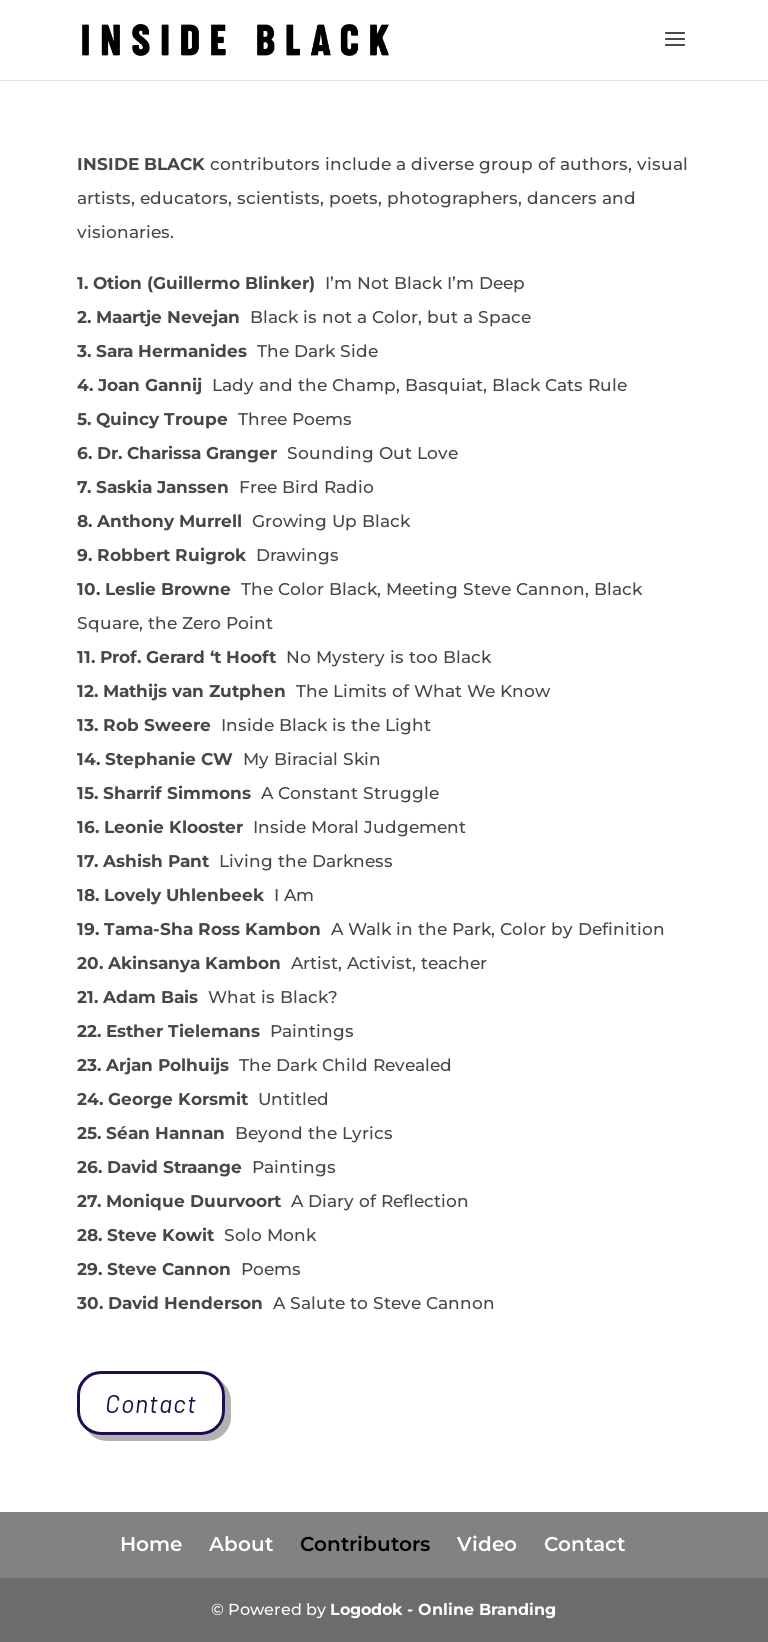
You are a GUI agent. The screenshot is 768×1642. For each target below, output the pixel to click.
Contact (151, 1403)
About (241, 1544)
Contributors (365, 1544)
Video (487, 1544)
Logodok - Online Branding (443, 1609)
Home (151, 1544)
